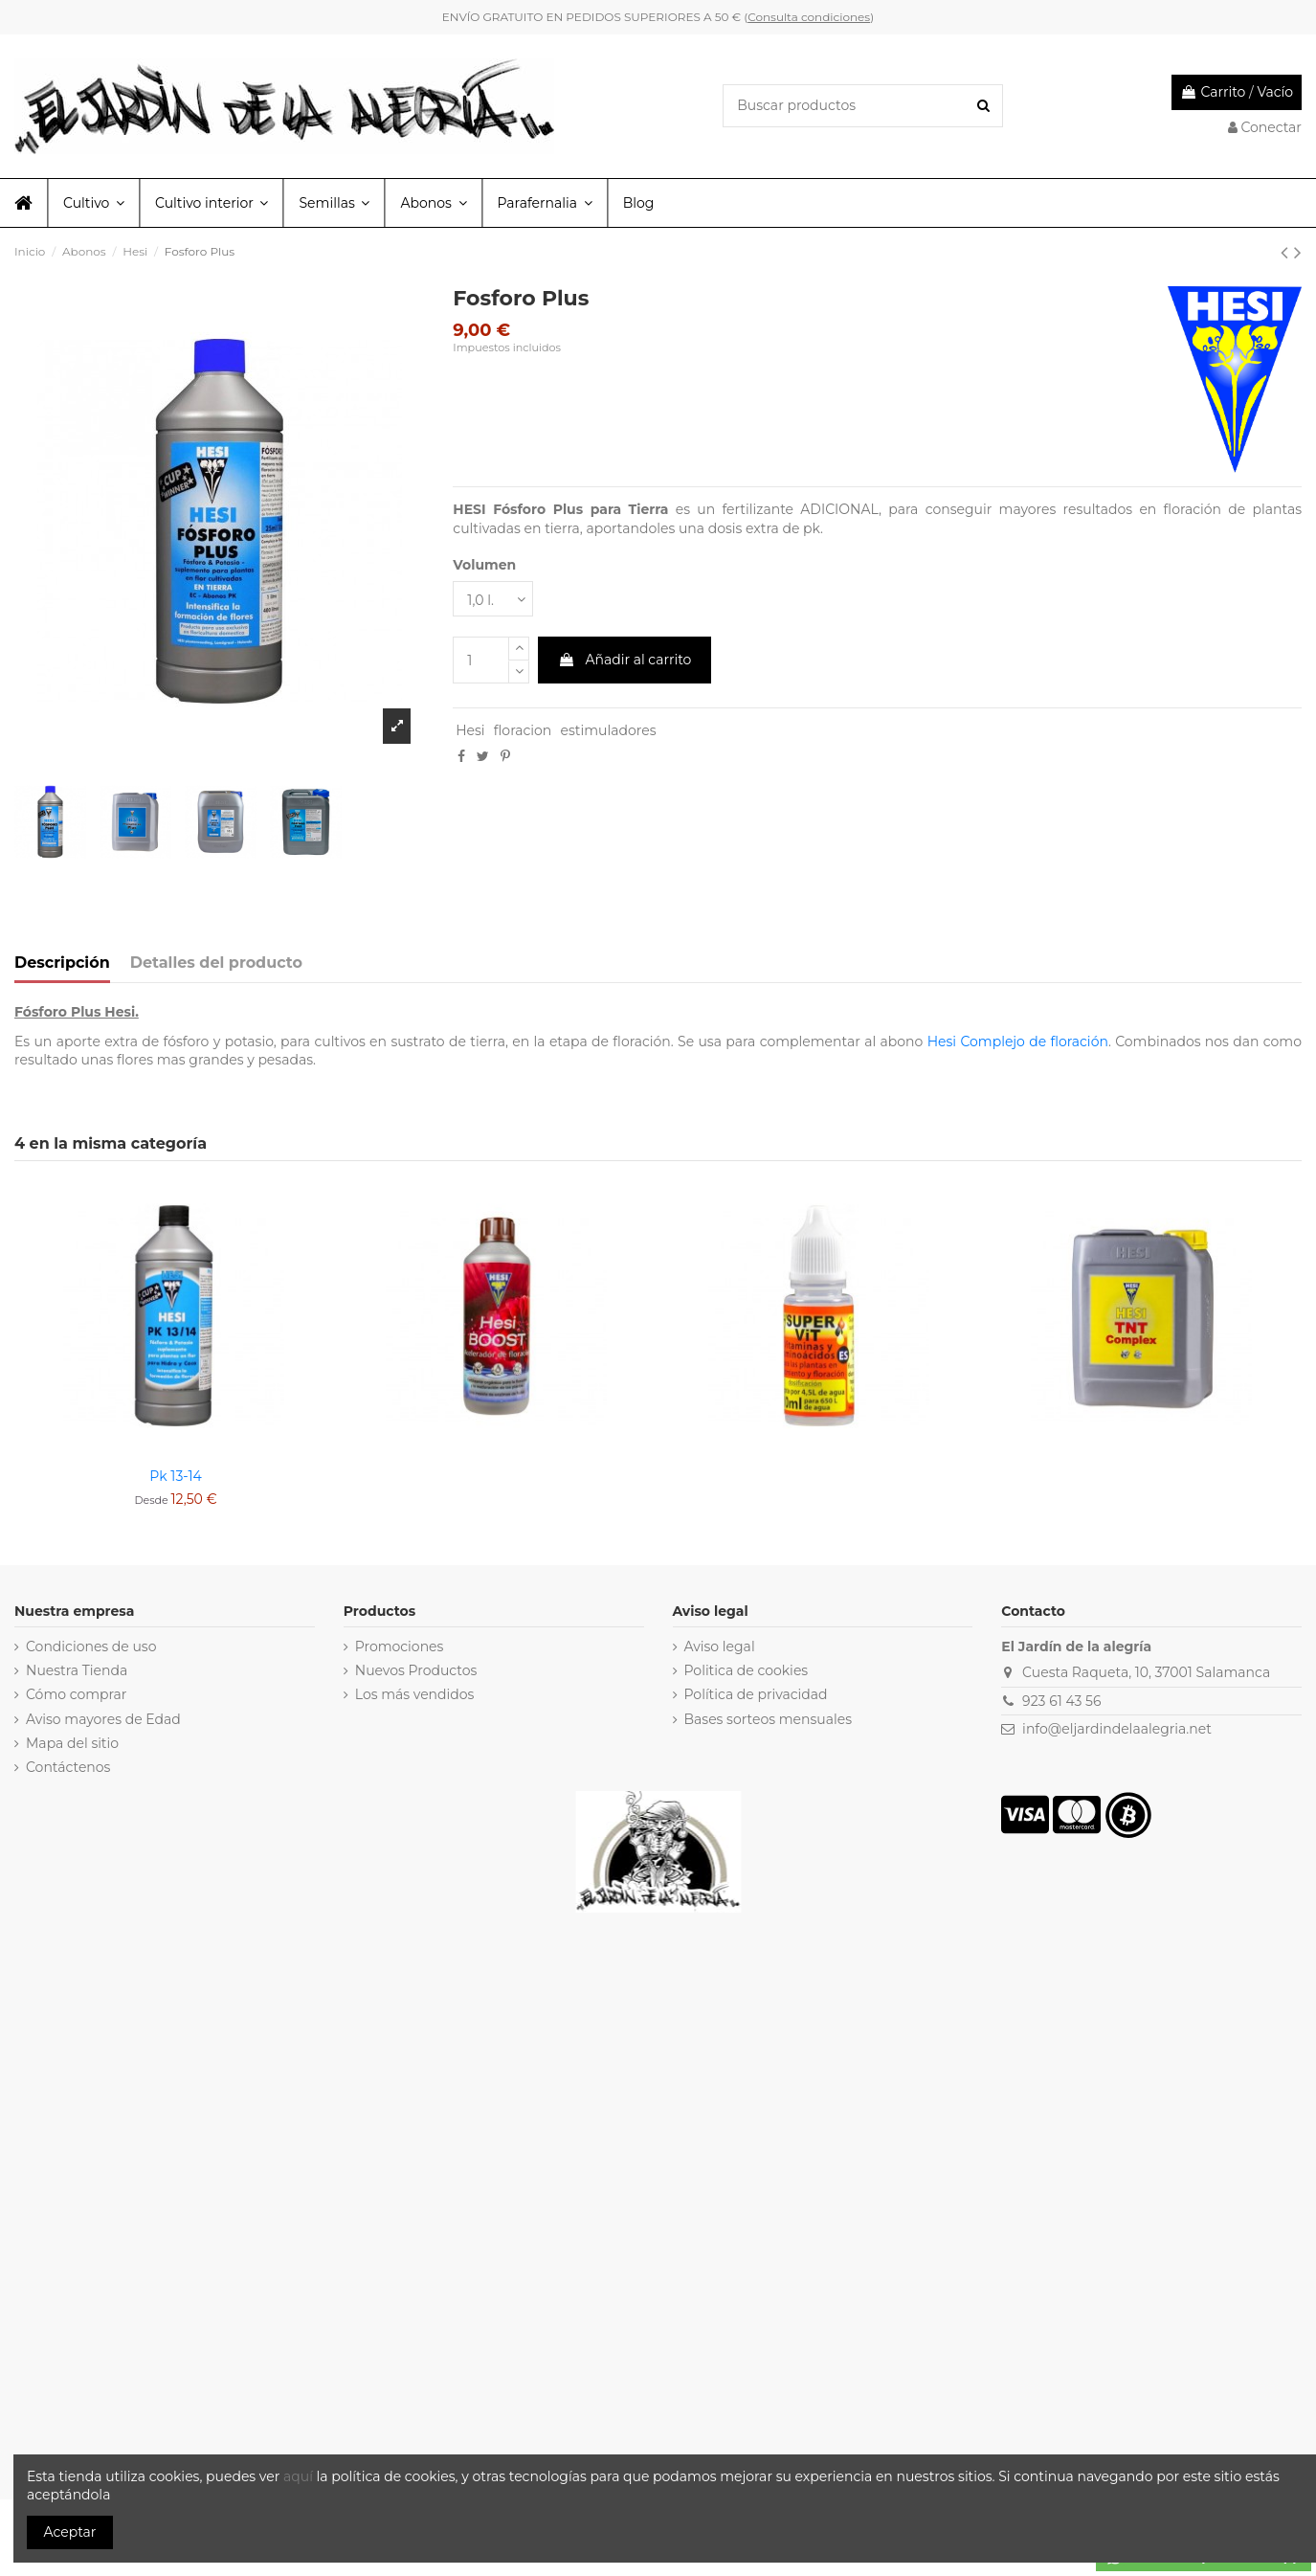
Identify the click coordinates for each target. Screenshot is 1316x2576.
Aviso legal (719, 1646)
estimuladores (608, 730)
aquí (300, 2476)
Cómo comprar (76, 1694)
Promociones (399, 1646)
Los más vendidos (415, 1694)
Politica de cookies (746, 1670)
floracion (522, 730)
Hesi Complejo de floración (1017, 1041)
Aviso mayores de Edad (103, 1719)
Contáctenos (68, 1767)
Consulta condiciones (808, 17)
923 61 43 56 (1061, 1701)
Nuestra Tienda (76, 1670)
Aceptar (70, 2532)
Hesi (470, 730)
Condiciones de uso (91, 1646)
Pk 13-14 (175, 1476)
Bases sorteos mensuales (768, 1719)
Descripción (62, 962)
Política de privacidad (756, 1694)
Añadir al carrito (625, 659)
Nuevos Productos (416, 1670)
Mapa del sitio (72, 1743)
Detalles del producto (216, 962)
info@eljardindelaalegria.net (1117, 1728)
